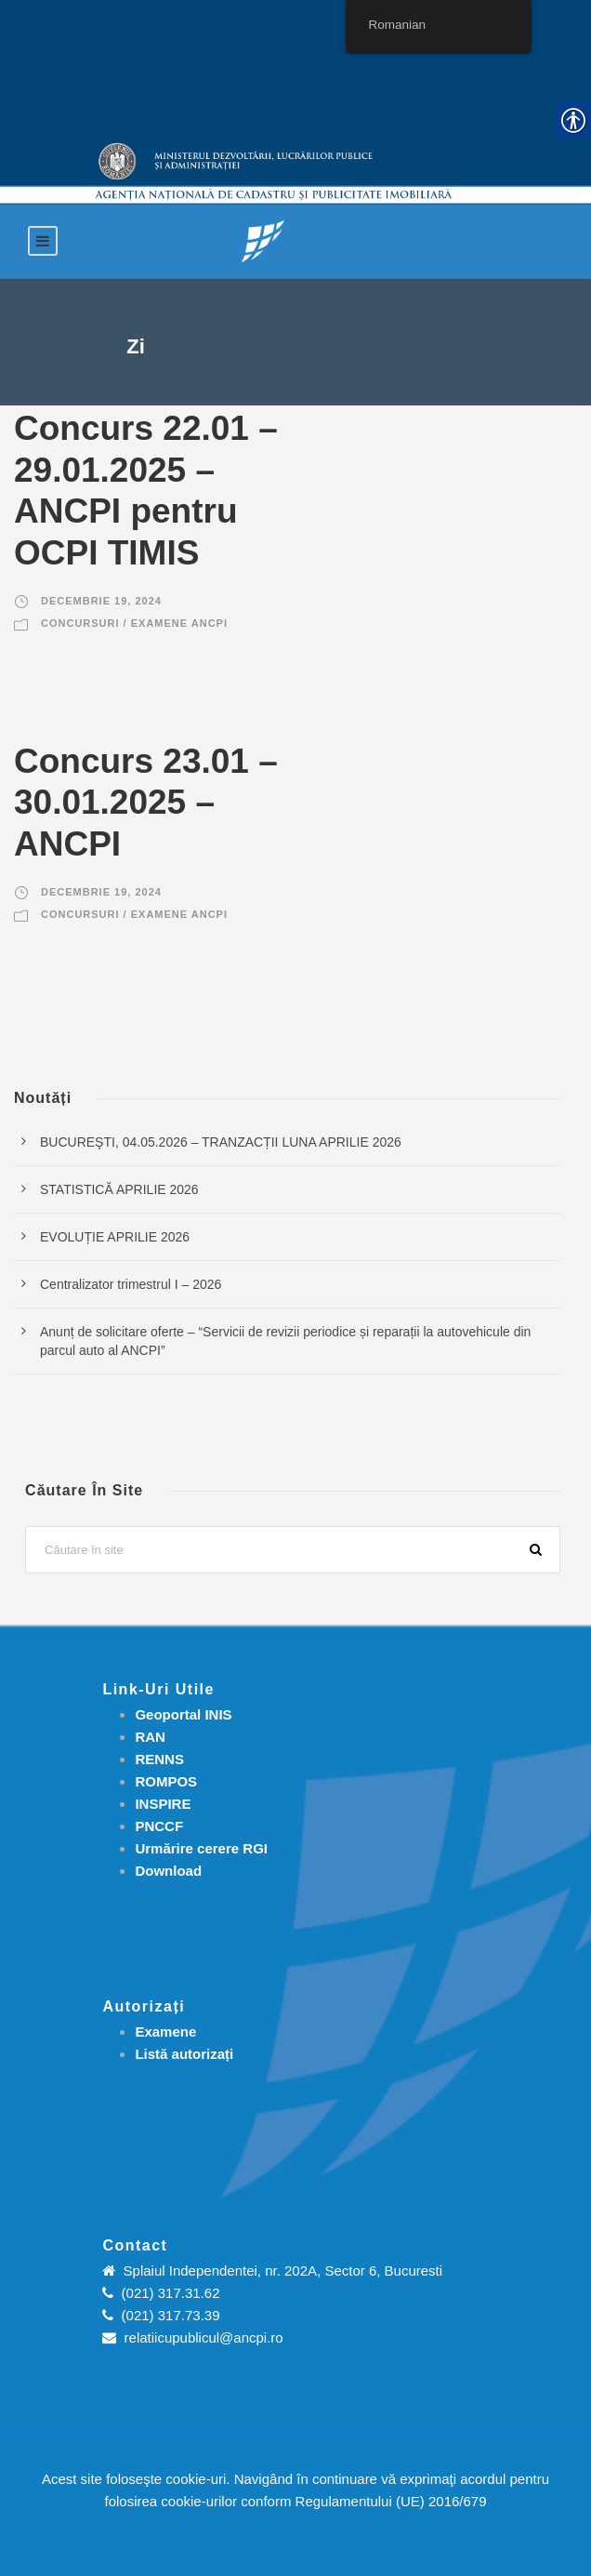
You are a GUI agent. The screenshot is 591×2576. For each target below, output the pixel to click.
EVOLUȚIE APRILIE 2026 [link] (115, 1236)
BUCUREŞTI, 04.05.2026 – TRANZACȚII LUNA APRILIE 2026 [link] (220, 1142)
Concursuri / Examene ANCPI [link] (134, 623)
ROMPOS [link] (166, 1781)
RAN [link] (150, 1737)
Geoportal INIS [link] (183, 1714)
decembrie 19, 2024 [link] (101, 600)
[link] (263, 240)
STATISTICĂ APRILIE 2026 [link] (119, 1189)
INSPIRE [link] (162, 1804)
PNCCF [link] (159, 1826)
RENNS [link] (159, 1759)
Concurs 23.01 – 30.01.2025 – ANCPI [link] (146, 802)
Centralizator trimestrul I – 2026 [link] (130, 1284)
